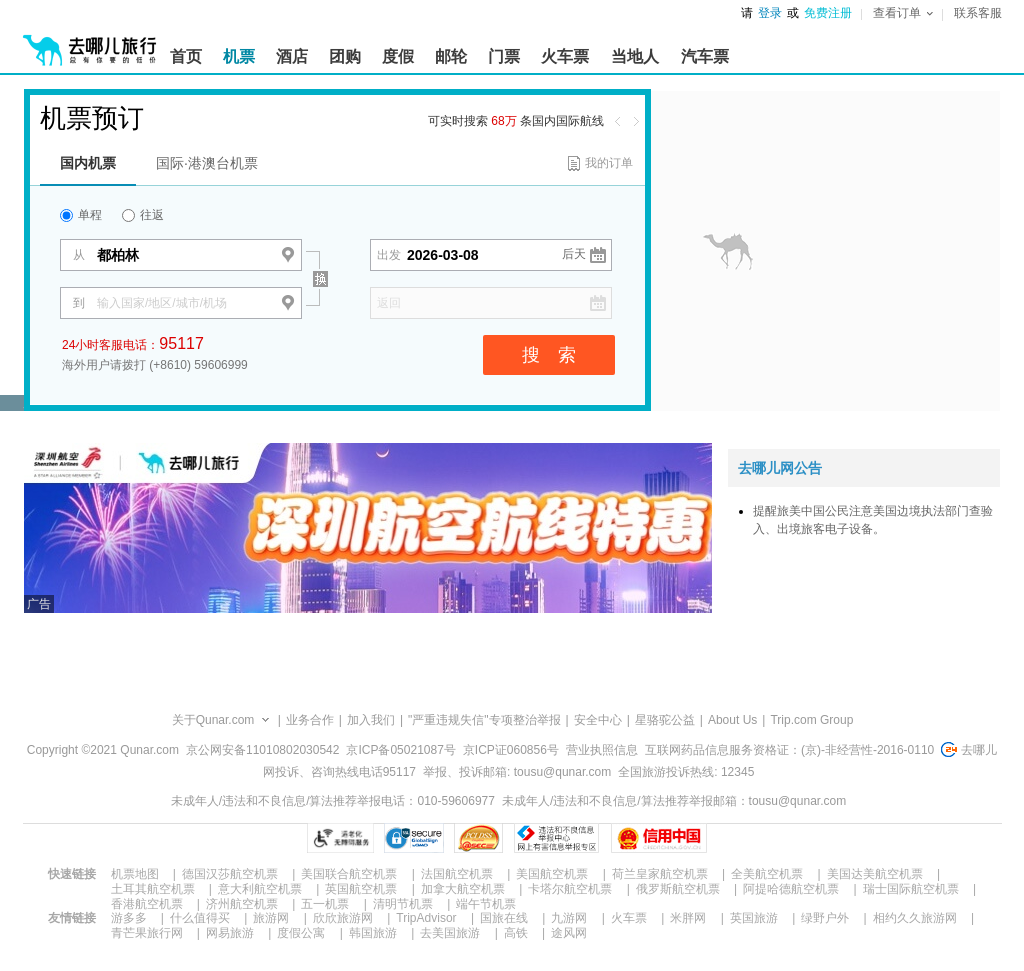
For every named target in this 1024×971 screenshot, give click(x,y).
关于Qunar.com (213, 720)
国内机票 (88, 163)
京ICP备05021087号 (400, 750)
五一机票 (325, 904)
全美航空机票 (767, 874)
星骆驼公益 (665, 720)
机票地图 (135, 874)
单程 (81, 215)
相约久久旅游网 (915, 918)
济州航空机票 (242, 904)
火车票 (629, 918)
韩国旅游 (373, 933)
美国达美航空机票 (875, 874)
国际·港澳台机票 (207, 163)
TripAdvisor (426, 918)
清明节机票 (403, 904)
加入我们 (371, 720)
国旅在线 (504, 918)
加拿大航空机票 (463, 889)
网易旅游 (230, 933)
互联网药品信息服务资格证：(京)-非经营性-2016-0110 (789, 750)
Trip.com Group (811, 720)
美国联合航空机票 (349, 874)
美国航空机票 (552, 874)
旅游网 (271, 918)
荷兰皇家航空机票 (660, 874)
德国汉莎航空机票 (230, 874)
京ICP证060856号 (511, 750)
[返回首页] (90, 42)
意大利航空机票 (260, 889)
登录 (770, 13)
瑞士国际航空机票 (911, 889)
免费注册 (828, 13)
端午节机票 (486, 904)
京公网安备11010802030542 (262, 750)
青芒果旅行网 (147, 933)
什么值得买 (200, 918)
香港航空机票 (147, 904)
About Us (732, 720)
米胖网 (688, 918)
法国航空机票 (457, 874)
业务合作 (310, 720)
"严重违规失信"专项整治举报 (484, 720)
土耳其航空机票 (153, 889)
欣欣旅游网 (343, 918)
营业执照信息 (602, 750)
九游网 (569, 918)
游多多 (129, 918)
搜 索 (549, 355)
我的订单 (609, 163)
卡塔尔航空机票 (570, 889)
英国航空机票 (361, 889)
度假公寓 (301, 933)
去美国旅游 (450, 933)
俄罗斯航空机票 (678, 889)
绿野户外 (825, 918)
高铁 (516, 933)
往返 (143, 215)
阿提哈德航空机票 (791, 889)
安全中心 (598, 720)
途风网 (569, 933)
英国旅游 (754, 918)
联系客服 (978, 13)
